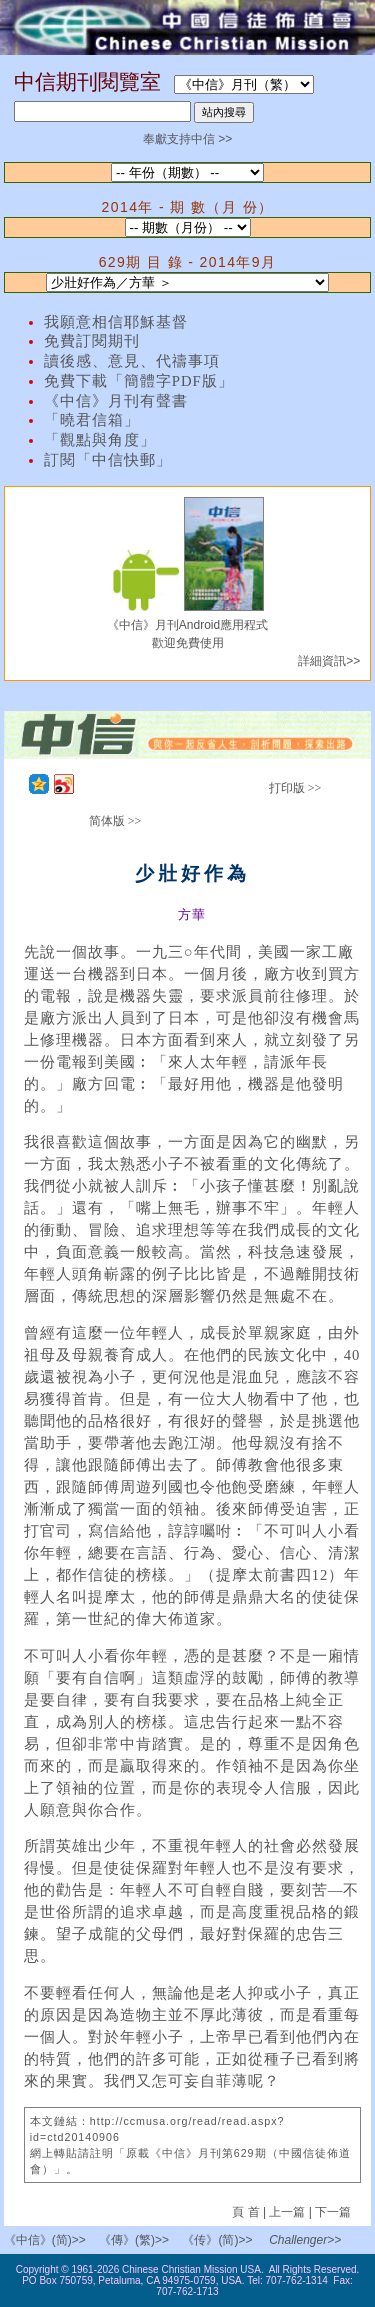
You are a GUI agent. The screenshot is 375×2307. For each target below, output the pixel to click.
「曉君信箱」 (92, 420)
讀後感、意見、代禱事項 (132, 361)
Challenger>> (305, 2240)
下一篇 (333, 2212)
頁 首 (247, 2212)
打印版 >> (295, 788)
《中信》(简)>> (45, 2240)
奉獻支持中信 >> (187, 139)
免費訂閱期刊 (92, 341)
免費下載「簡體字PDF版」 (139, 381)
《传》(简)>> (217, 2240)
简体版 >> (115, 821)
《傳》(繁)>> (134, 2240)
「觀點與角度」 (100, 440)
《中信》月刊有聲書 (116, 401)
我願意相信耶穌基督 (116, 322)
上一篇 (287, 2212)
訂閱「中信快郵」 (108, 460)
